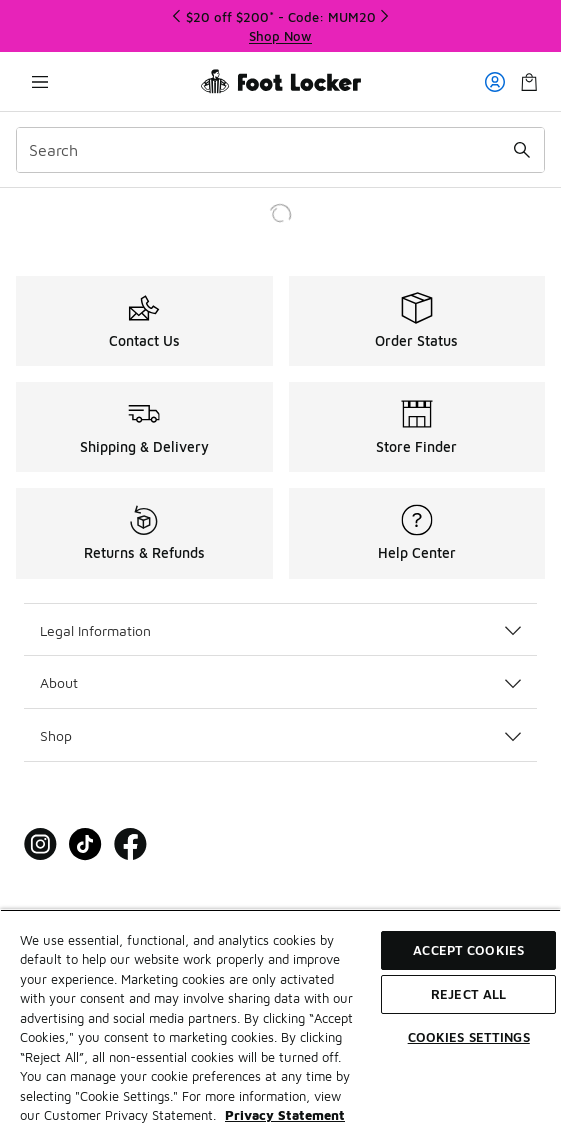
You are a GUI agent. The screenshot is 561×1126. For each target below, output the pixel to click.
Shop (280, 735)
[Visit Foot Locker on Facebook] (130, 844)
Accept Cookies (468, 950)
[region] (280, 1017)
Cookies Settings (469, 1037)
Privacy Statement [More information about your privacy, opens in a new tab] (285, 1115)
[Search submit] (522, 150)
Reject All (468, 994)
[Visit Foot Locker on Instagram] (40, 844)
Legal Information (280, 630)
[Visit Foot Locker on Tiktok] (85, 844)
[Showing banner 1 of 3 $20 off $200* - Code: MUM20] (281, 26)
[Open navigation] (40, 81)
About (280, 682)
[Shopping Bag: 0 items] (529, 81)
